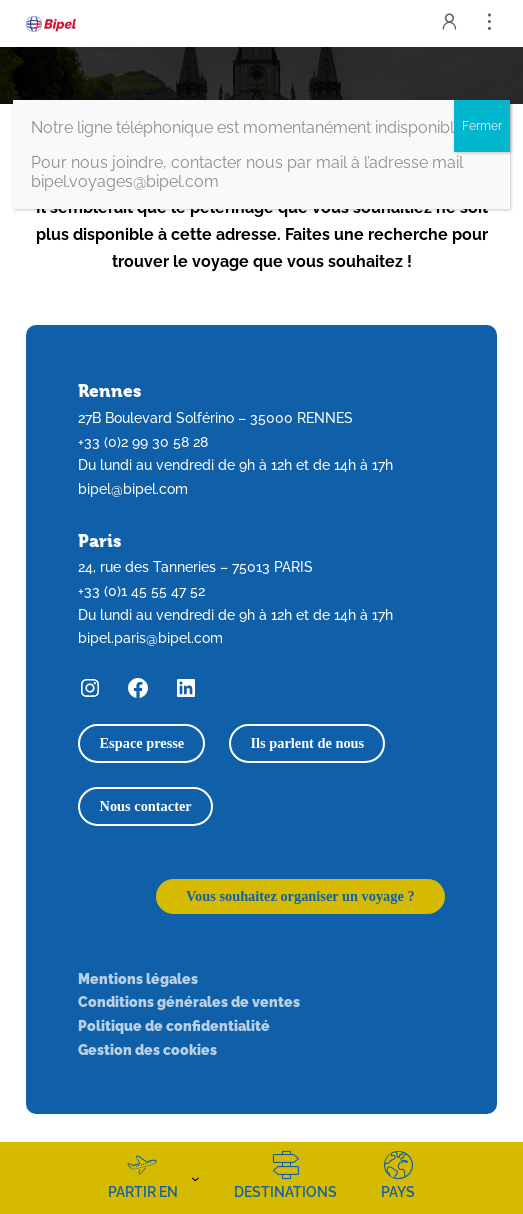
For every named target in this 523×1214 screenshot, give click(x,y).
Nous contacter (146, 806)
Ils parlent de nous (307, 743)
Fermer (482, 126)
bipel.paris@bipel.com (150, 637)
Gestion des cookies (147, 1049)
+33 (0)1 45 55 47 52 (141, 590)
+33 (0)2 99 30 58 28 (143, 441)
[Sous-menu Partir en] (195, 1177)
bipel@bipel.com (133, 488)
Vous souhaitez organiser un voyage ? (300, 896)
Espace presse (142, 743)
